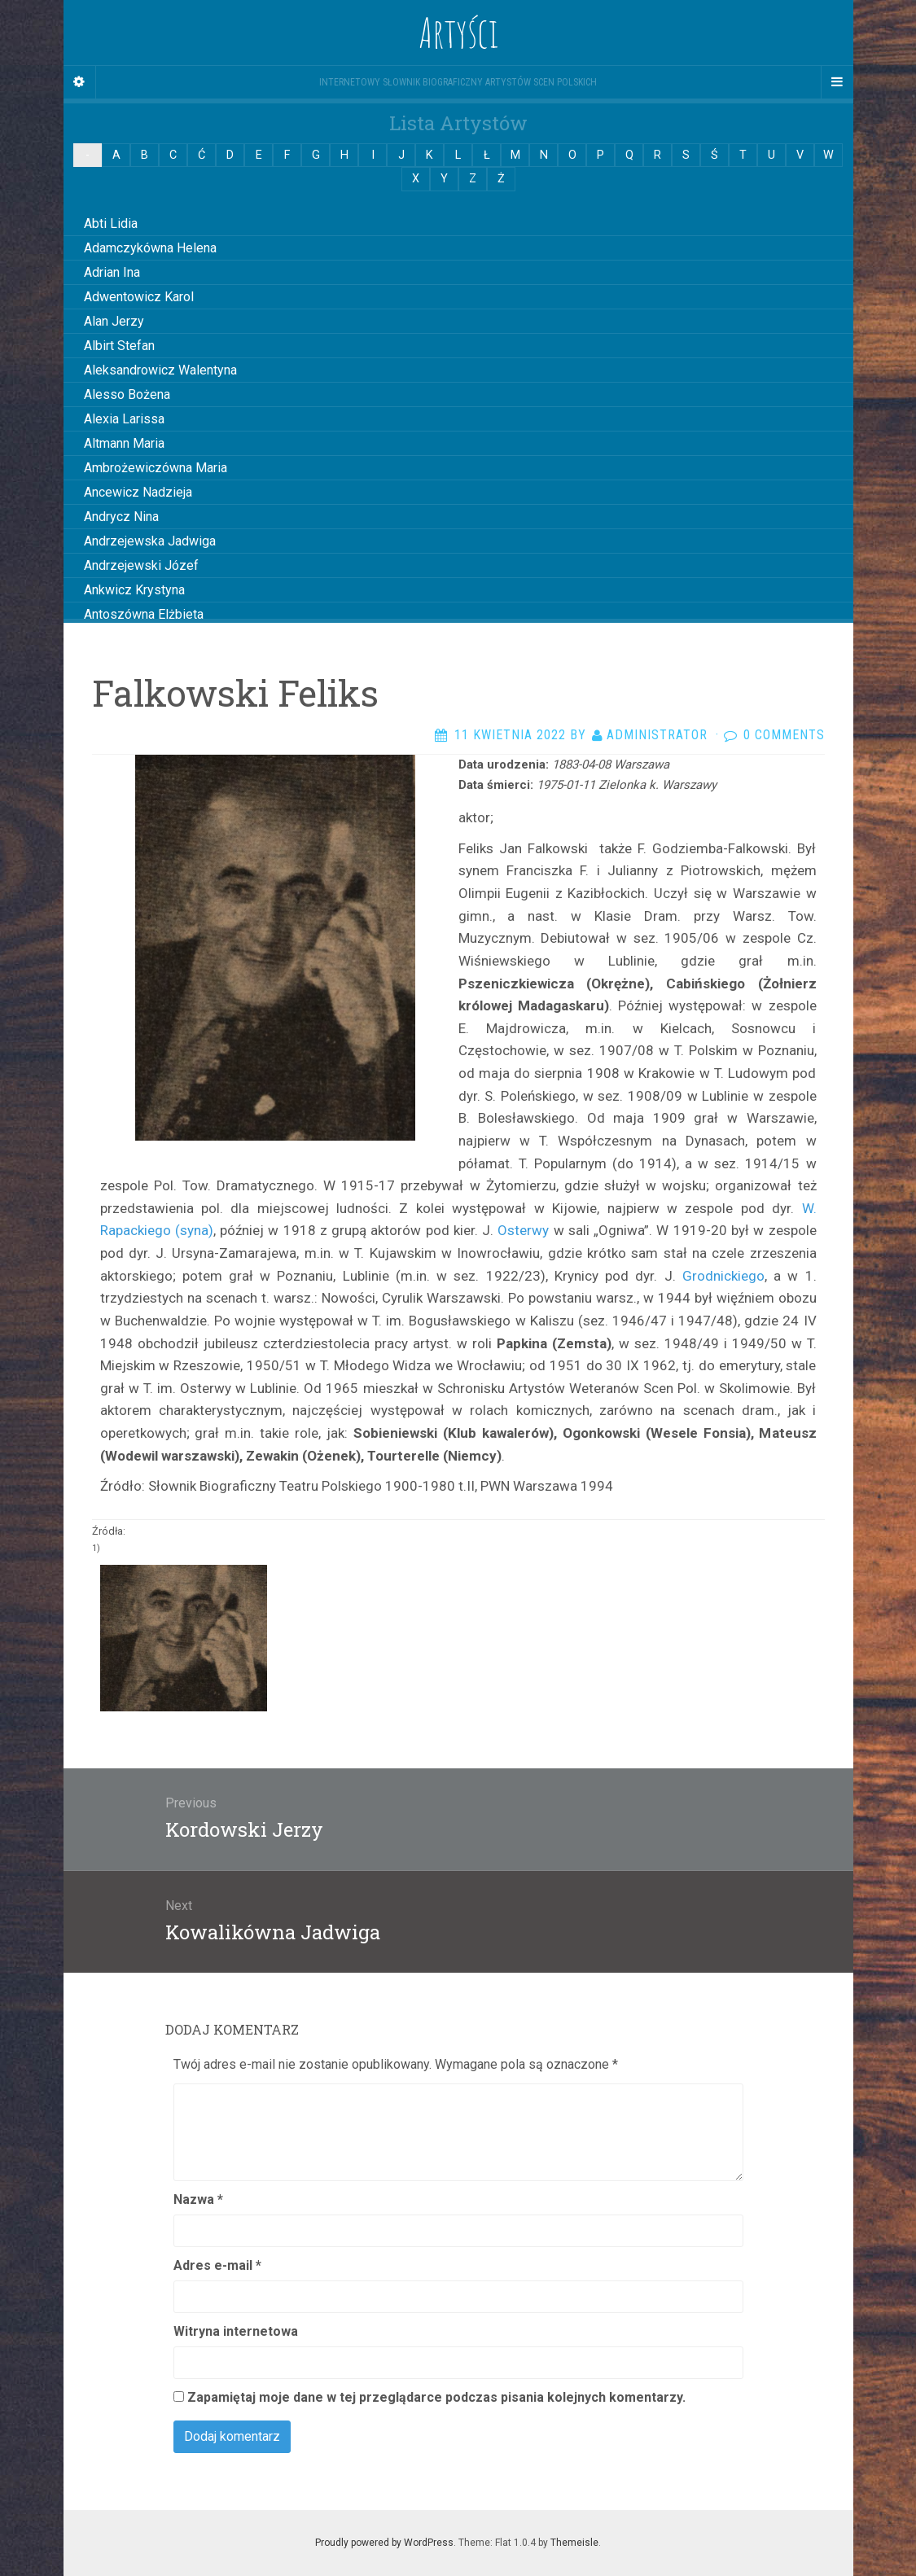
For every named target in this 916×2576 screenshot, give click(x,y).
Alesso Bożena (127, 394)
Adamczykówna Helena (150, 248)
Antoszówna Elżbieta (144, 614)
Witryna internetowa (235, 2331)
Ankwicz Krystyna (134, 590)
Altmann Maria (124, 443)
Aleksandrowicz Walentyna (160, 370)
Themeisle (574, 2542)
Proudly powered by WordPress (384, 2542)
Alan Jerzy (114, 321)
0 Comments (784, 735)
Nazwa (198, 2199)
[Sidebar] (80, 82)
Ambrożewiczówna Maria (155, 467)
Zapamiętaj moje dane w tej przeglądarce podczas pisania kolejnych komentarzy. (436, 2397)
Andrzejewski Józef (141, 565)
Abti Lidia (111, 223)
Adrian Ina (112, 272)
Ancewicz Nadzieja (138, 492)
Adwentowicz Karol (139, 296)
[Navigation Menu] (837, 82)
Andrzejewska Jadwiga (150, 541)
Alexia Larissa (124, 419)
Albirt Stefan (119, 345)
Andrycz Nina (121, 516)
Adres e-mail (217, 2265)
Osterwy (523, 1230)
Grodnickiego (723, 1276)
